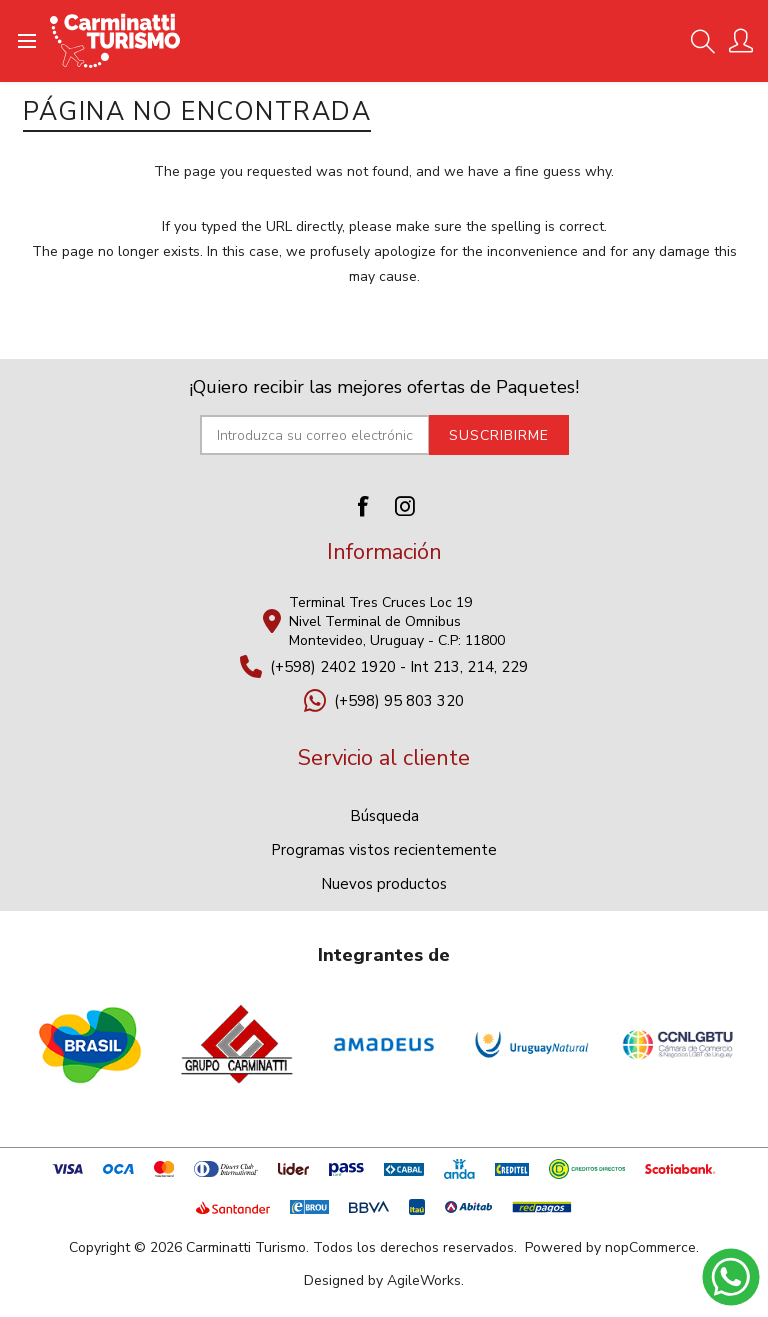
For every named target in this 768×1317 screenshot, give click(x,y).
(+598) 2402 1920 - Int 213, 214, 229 (399, 667)
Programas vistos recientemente (384, 850)
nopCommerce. (652, 1247)
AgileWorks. (425, 1280)
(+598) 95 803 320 (399, 701)
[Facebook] (363, 506)
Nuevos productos (384, 884)
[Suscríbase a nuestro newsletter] (315, 435)
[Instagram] (405, 506)
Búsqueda (384, 816)
